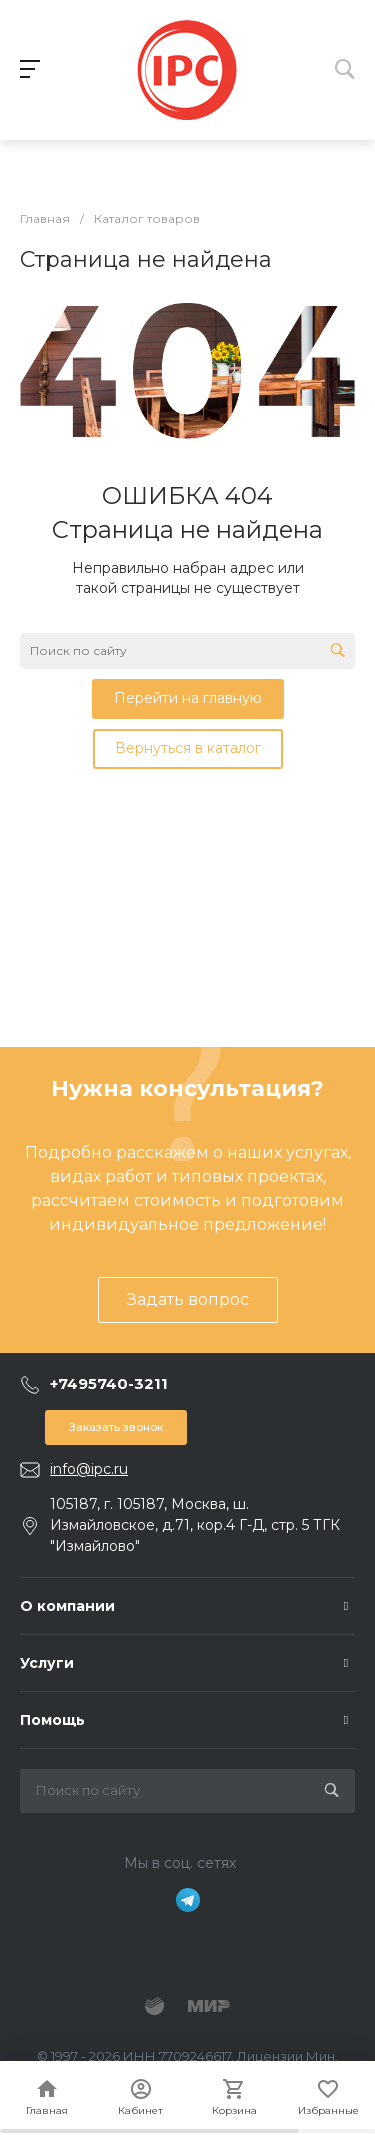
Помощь (52, 1720)
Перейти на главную (188, 698)
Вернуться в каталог (188, 748)
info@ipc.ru (89, 1469)
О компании (67, 1606)
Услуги (47, 1663)
